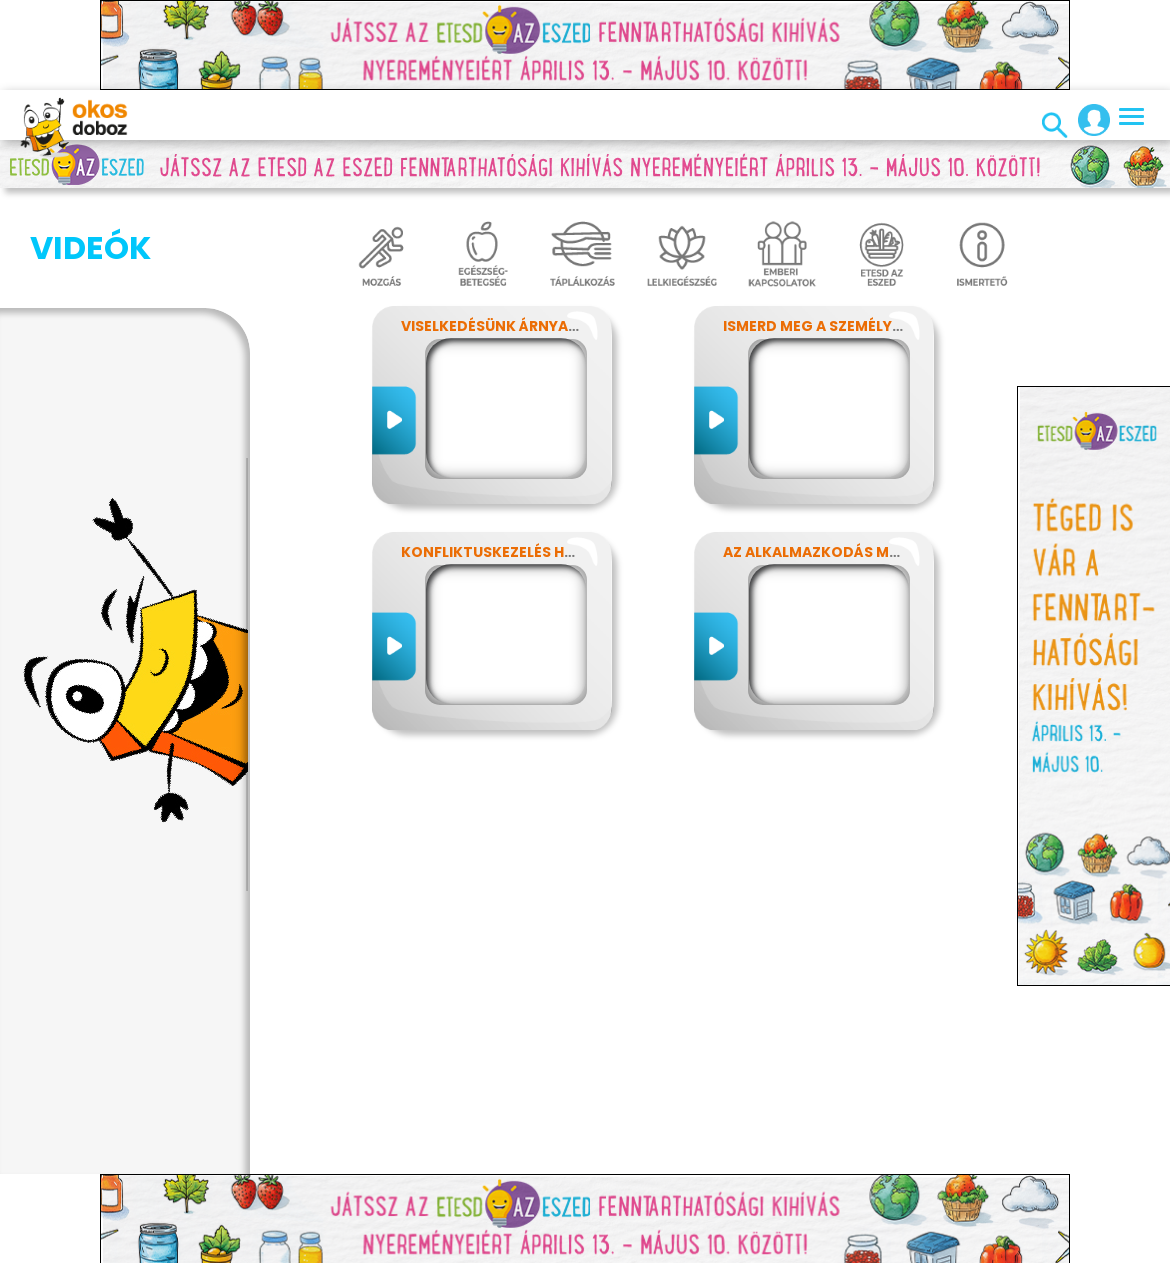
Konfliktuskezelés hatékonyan (528, 552)
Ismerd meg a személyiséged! (836, 326)
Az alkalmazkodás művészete (842, 552)
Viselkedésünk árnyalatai (505, 326)
